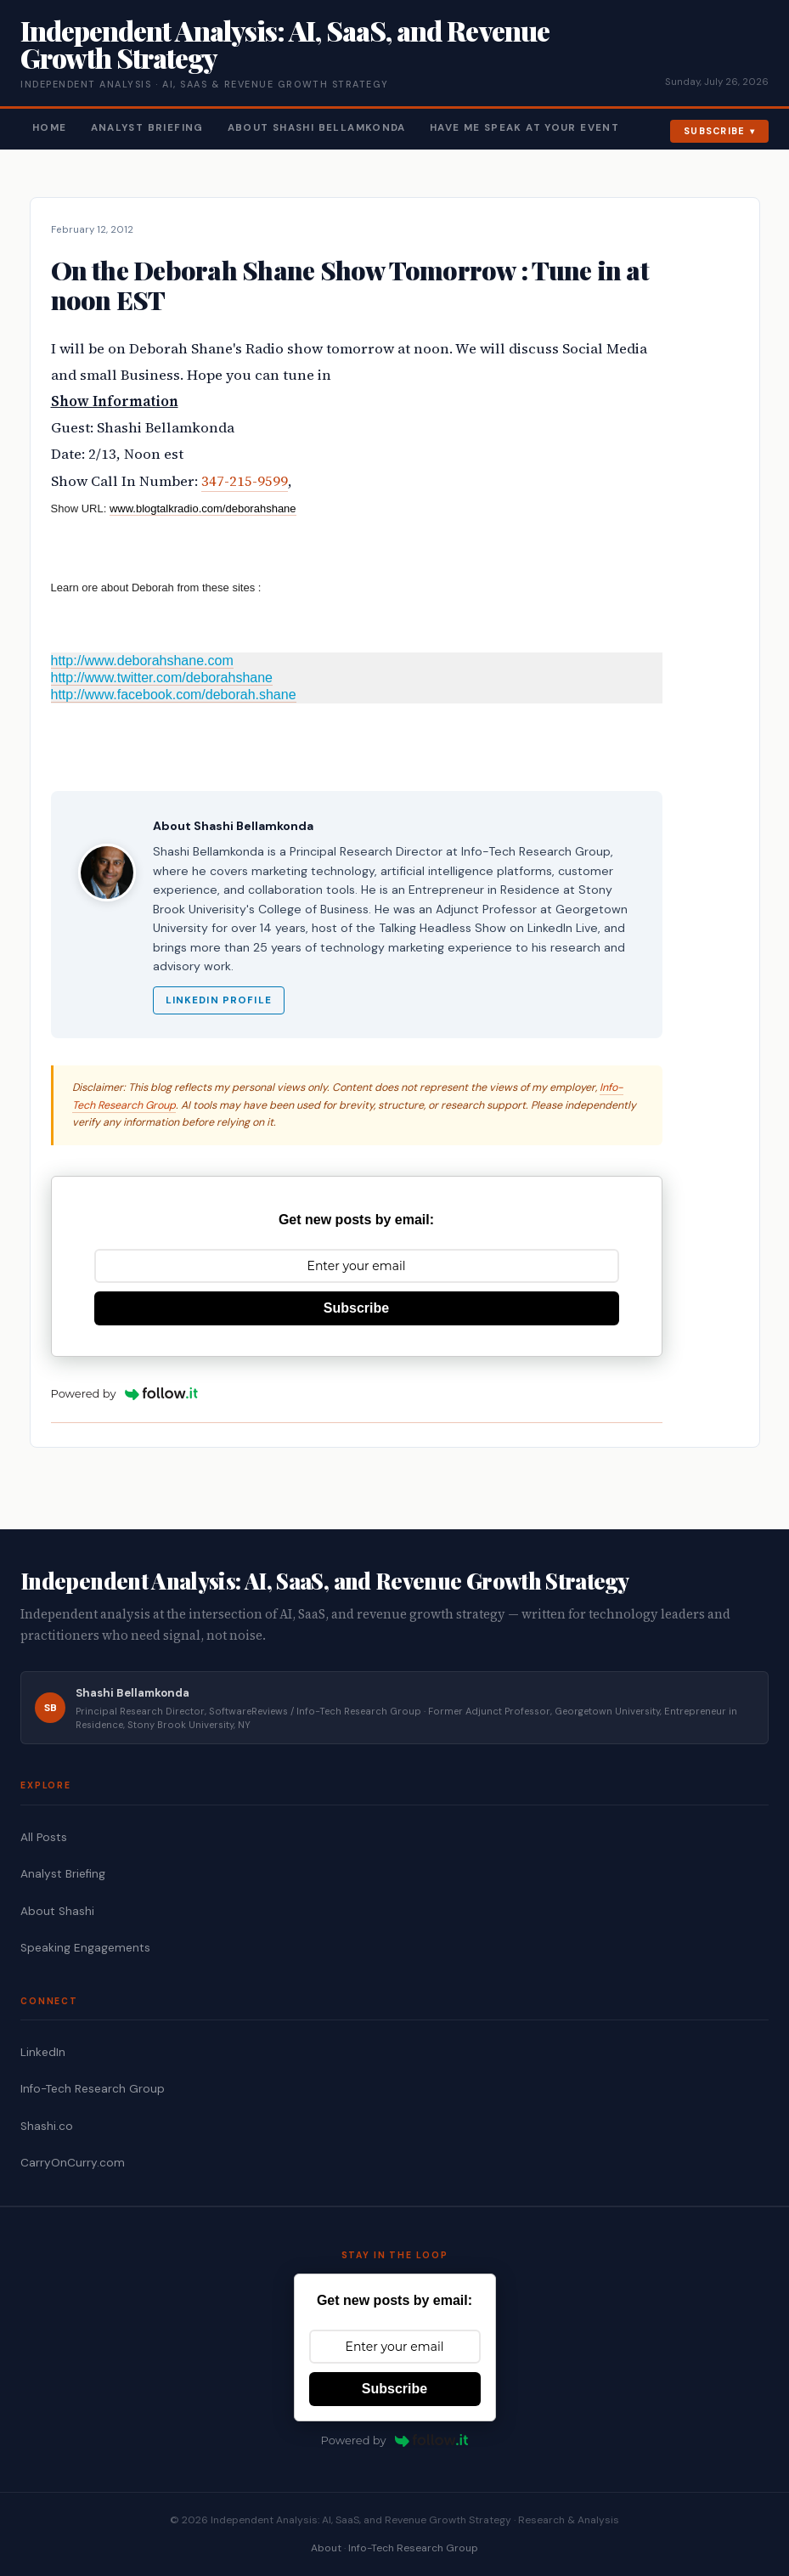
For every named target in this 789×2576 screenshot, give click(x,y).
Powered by (125, 1393)
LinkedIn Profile (219, 1000)
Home (49, 127)
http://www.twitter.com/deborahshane (162, 677)
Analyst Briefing (147, 127)
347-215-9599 (244, 481)
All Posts (43, 1837)
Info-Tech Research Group (92, 2089)
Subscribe (715, 131)
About (326, 2548)
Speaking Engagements (85, 1947)
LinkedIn (42, 2052)
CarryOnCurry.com (72, 2162)
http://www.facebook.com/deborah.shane (173, 694)
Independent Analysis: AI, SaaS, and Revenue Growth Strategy (284, 44)
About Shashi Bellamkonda (317, 127)
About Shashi (57, 1911)
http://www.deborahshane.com (142, 660)
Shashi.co (46, 2126)
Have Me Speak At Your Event (524, 127)
